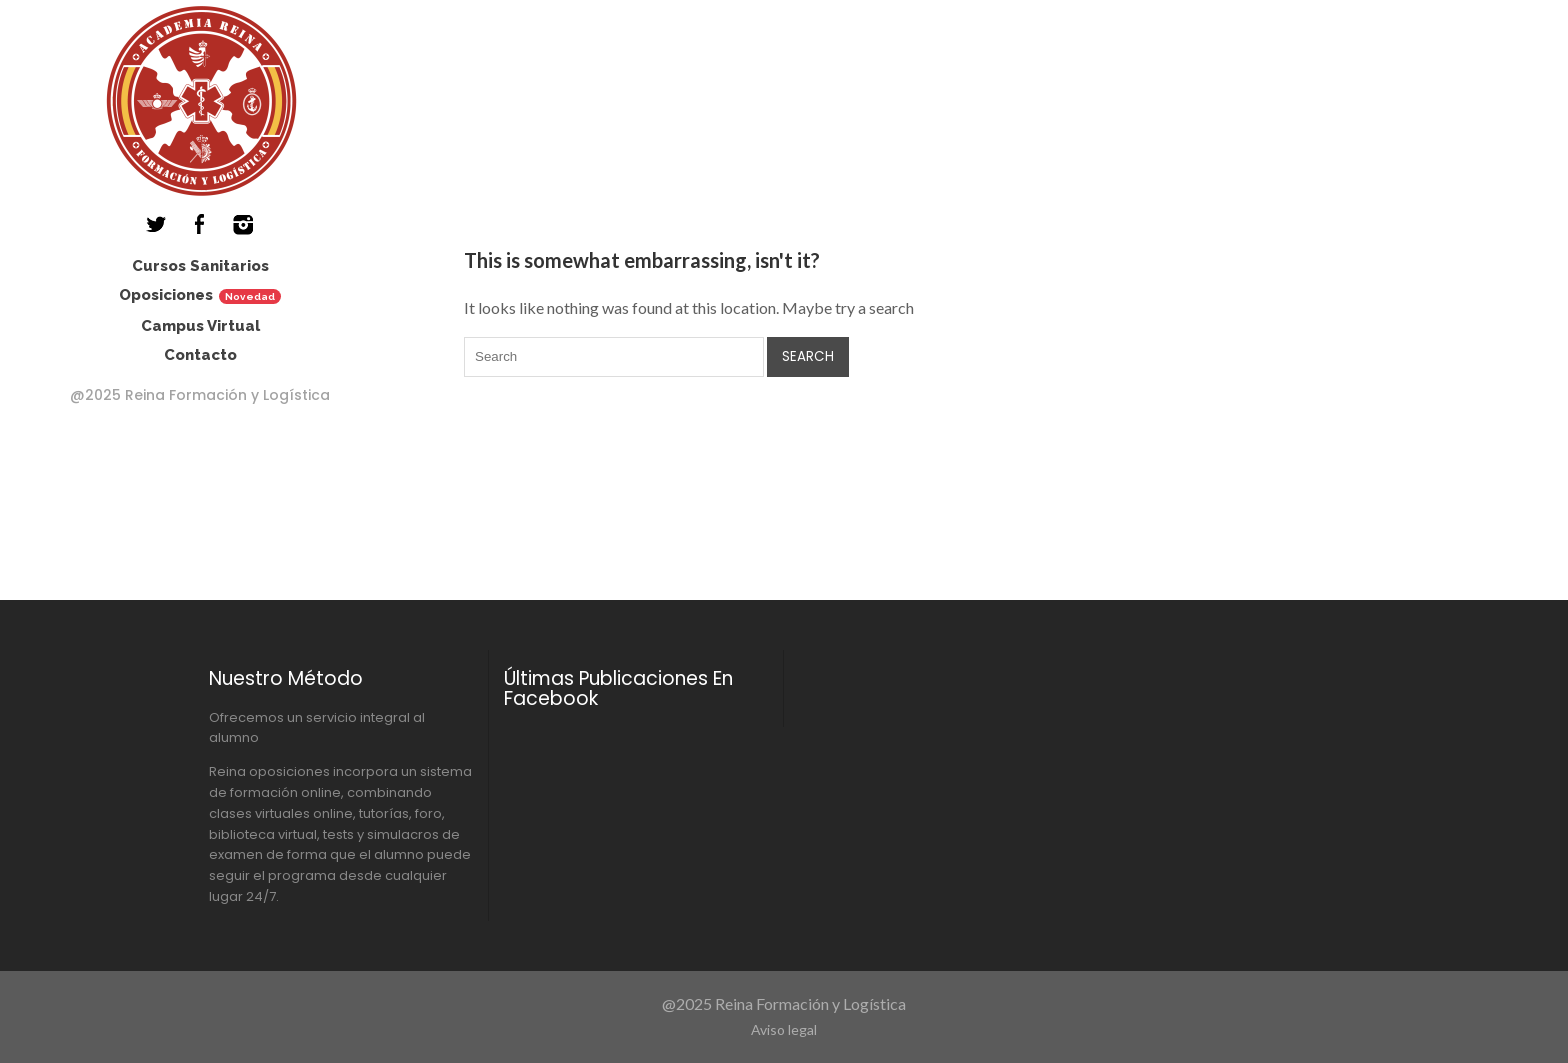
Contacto (200, 355)
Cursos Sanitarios (200, 266)
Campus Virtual (200, 326)
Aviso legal (784, 1029)
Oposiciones (166, 295)
